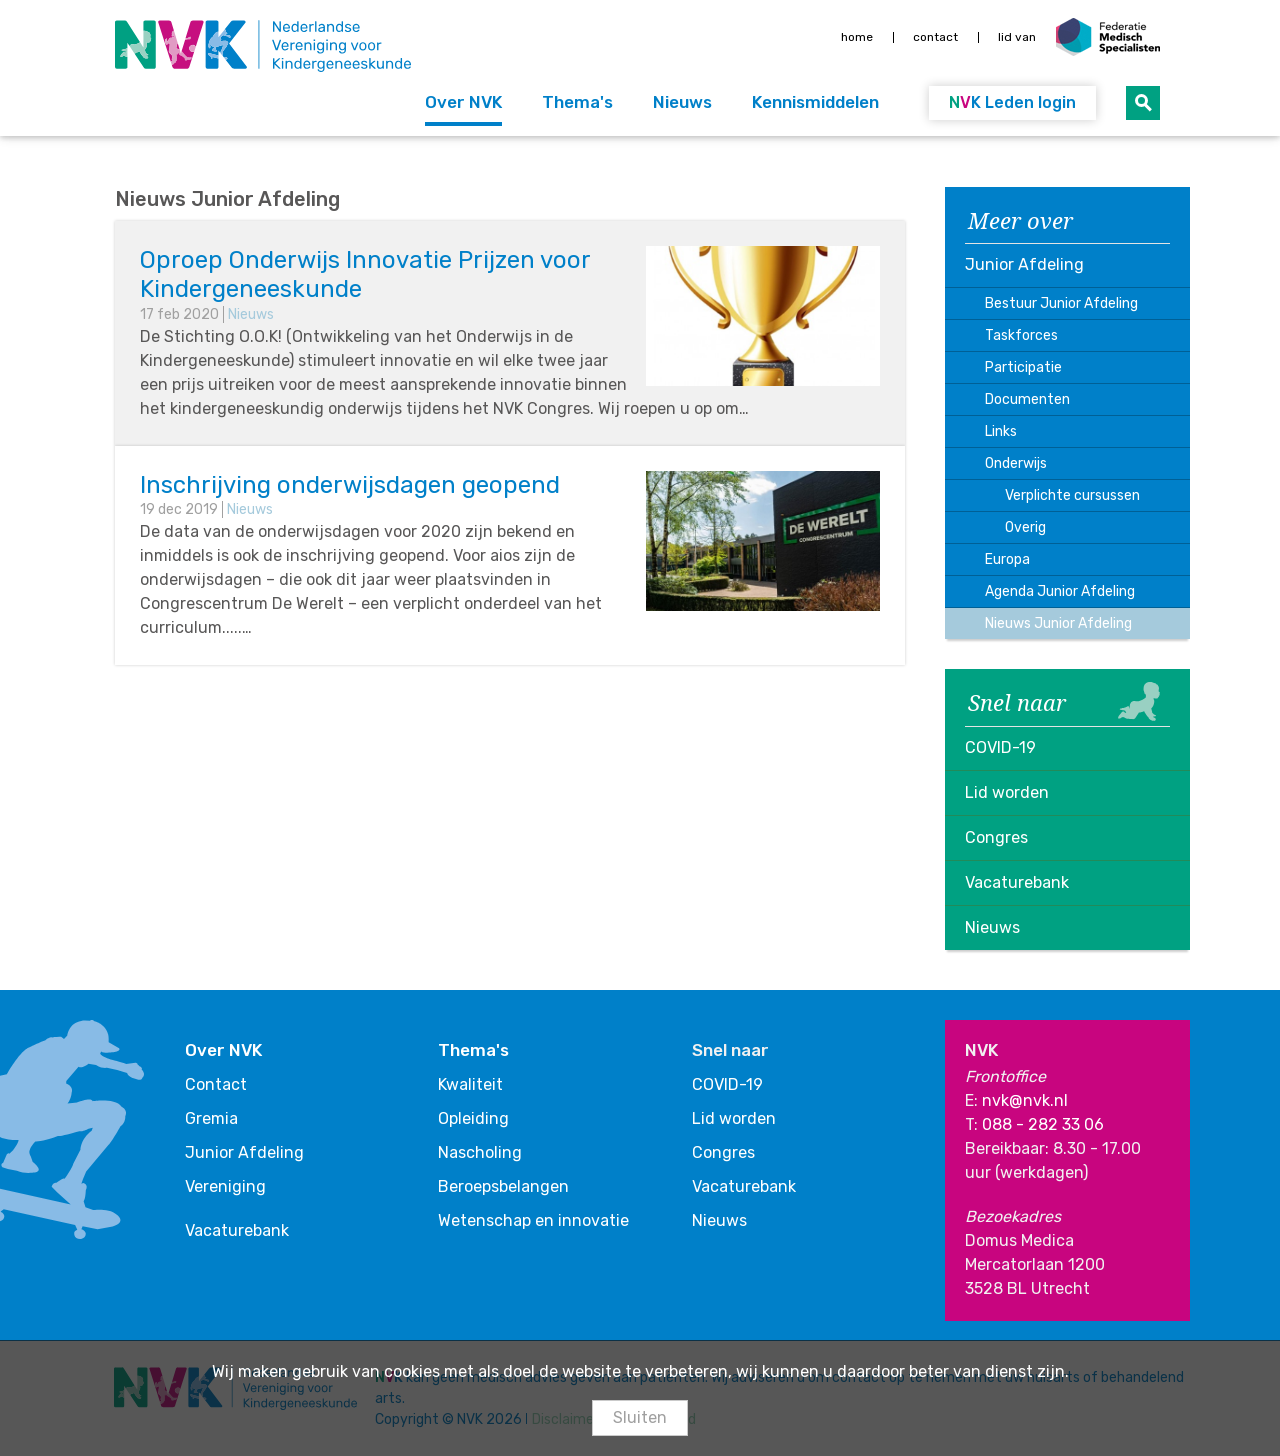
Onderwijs (1016, 463)
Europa (1007, 559)
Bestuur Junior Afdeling (1061, 303)
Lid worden (1007, 792)
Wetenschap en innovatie (533, 1220)
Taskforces (1021, 335)
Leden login (1012, 102)
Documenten (1027, 399)
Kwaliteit (470, 1084)
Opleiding (473, 1118)
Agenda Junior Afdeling (1060, 591)
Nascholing (480, 1152)
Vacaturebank (1017, 882)
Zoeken (1142, 103)
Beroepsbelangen (503, 1186)
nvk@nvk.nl (1025, 1100)
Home (857, 37)
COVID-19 (1000, 747)
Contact (935, 37)
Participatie (1023, 367)
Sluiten (640, 1417)
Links (1001, 431)
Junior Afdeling (1024, 264)
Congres (996, 837)
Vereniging (225, 1186)
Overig (1025, 527)
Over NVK (463, 102)
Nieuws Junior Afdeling (1058, 623)
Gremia (211, 1118)
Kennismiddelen (815, 102)
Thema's (577, 102)
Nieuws (682, 102)
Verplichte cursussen (1072, 495)
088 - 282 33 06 (1043, 1124)
